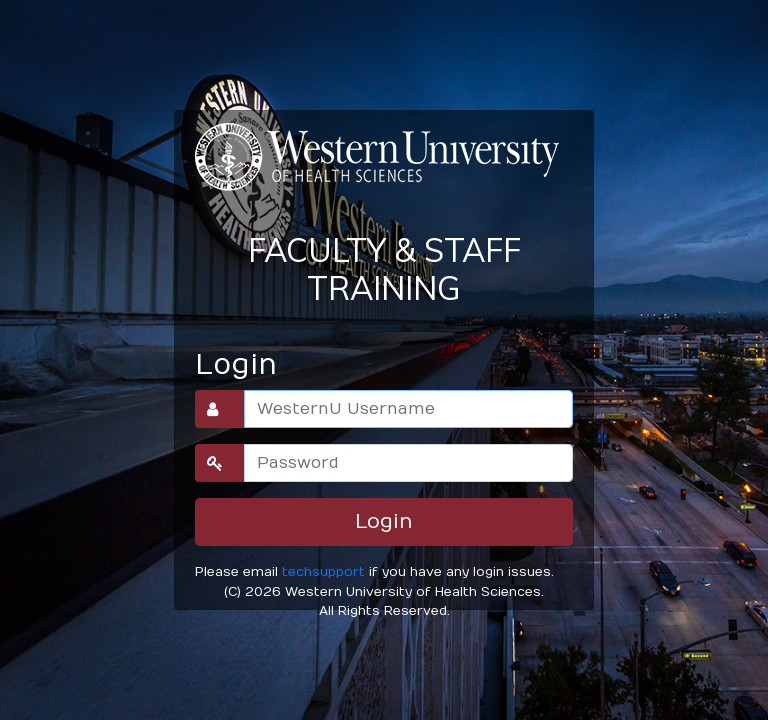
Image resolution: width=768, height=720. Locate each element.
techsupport (323, 571)
